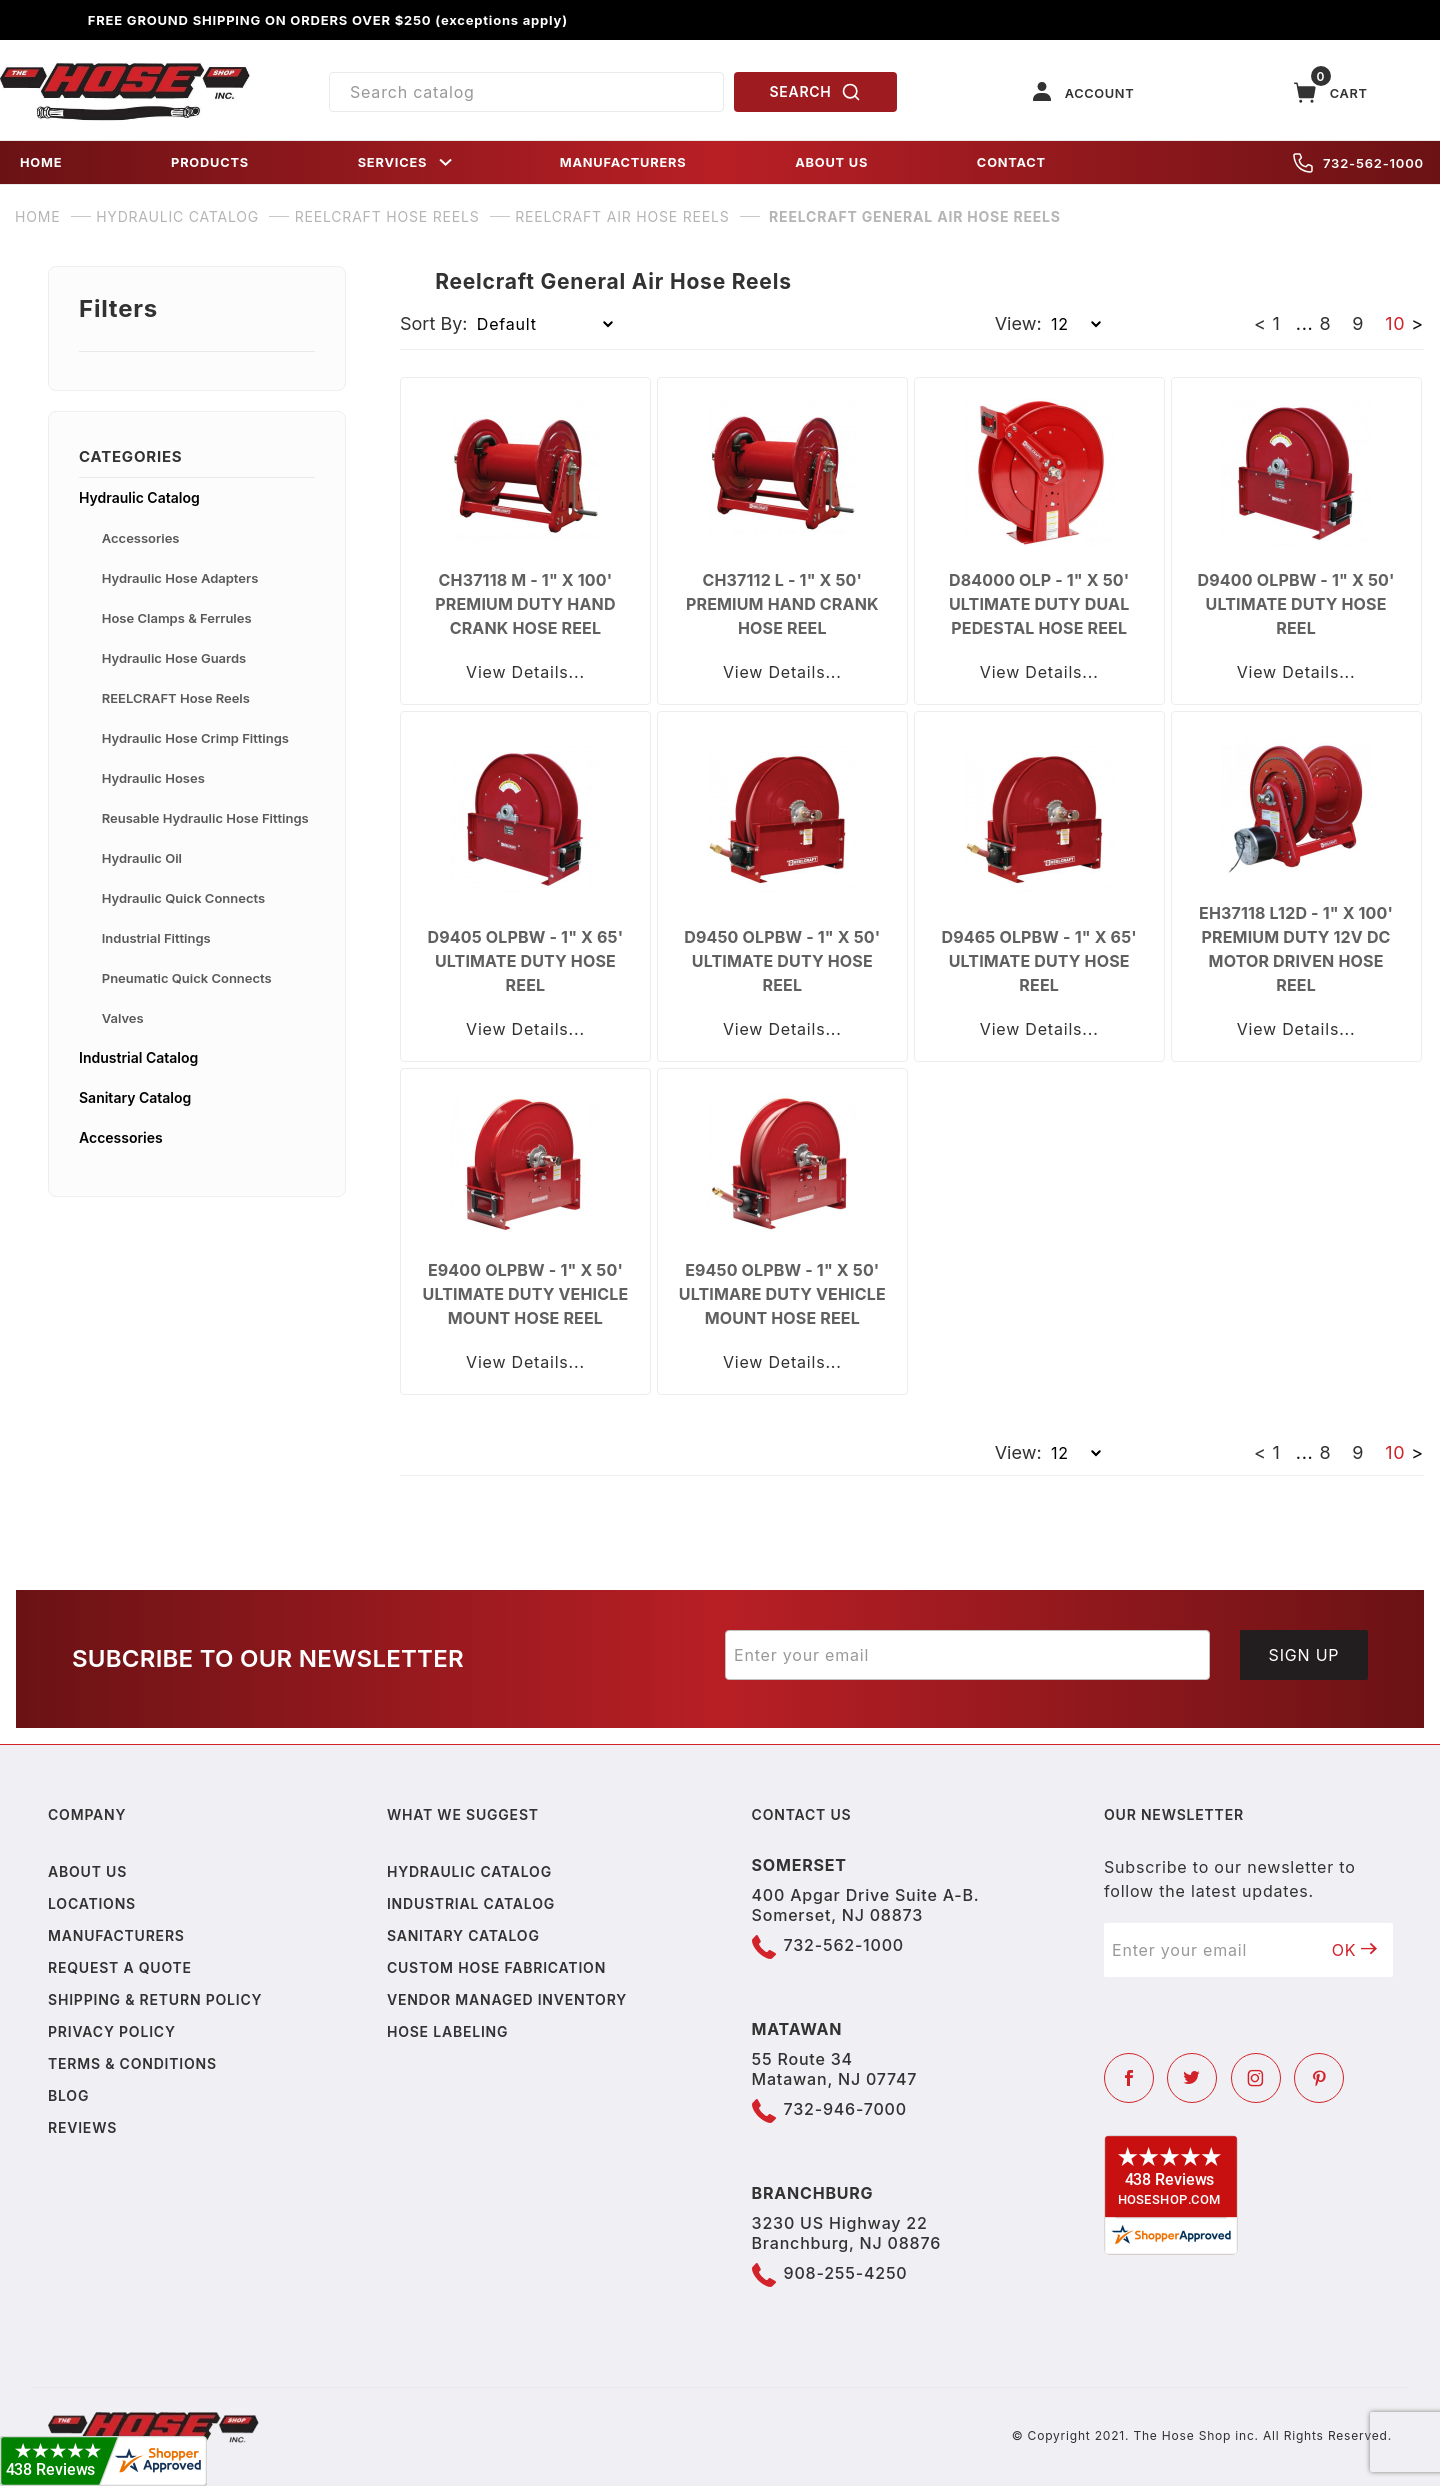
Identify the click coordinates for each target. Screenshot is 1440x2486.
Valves (123, 1018)
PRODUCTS (210, 162)
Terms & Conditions (132, 2063)
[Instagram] (1256, 2078)
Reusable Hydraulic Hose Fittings (205, 818)
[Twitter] (1192, 2078)
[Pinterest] (1319, 2078)
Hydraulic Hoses (153, 778)
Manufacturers (116, 1935)
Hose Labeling (447, 2031)
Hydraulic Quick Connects (183, 898)
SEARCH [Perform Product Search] (816, 92)
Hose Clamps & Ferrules (177, 618)
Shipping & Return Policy (155, 1999)
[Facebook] (1129, 2078)
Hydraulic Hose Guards (174, 658)
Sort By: (434, 323)
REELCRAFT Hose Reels (176, 698)
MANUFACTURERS (623, 162)
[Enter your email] (967, 1655)
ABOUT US (831, 162)
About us (87, 1871)
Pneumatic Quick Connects (187, 978)
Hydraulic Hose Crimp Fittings (195, 738)
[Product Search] (526, 92)
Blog (68, 2095)
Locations (92, 1903)
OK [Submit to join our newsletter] (1355, 1950)
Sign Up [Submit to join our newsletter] (1304, 1655)
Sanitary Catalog (135, 1097)
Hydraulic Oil (142, 858)
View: (1018, 323)
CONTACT (1011, 162)
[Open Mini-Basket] (1331, 92)
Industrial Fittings (156, 938)
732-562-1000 (1358, 163)
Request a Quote (120, 1967)
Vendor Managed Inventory (507, 1999)
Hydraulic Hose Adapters (180, 578)
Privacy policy (112, 2031)
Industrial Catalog (138, 1057)
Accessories (141, 538)
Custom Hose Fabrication (496, 1967)
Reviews (82, 2127)
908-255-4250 (846, 2273)
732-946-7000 (845, 2109)
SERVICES (407, 162)
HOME (41, 162)
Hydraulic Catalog (139, 497)
